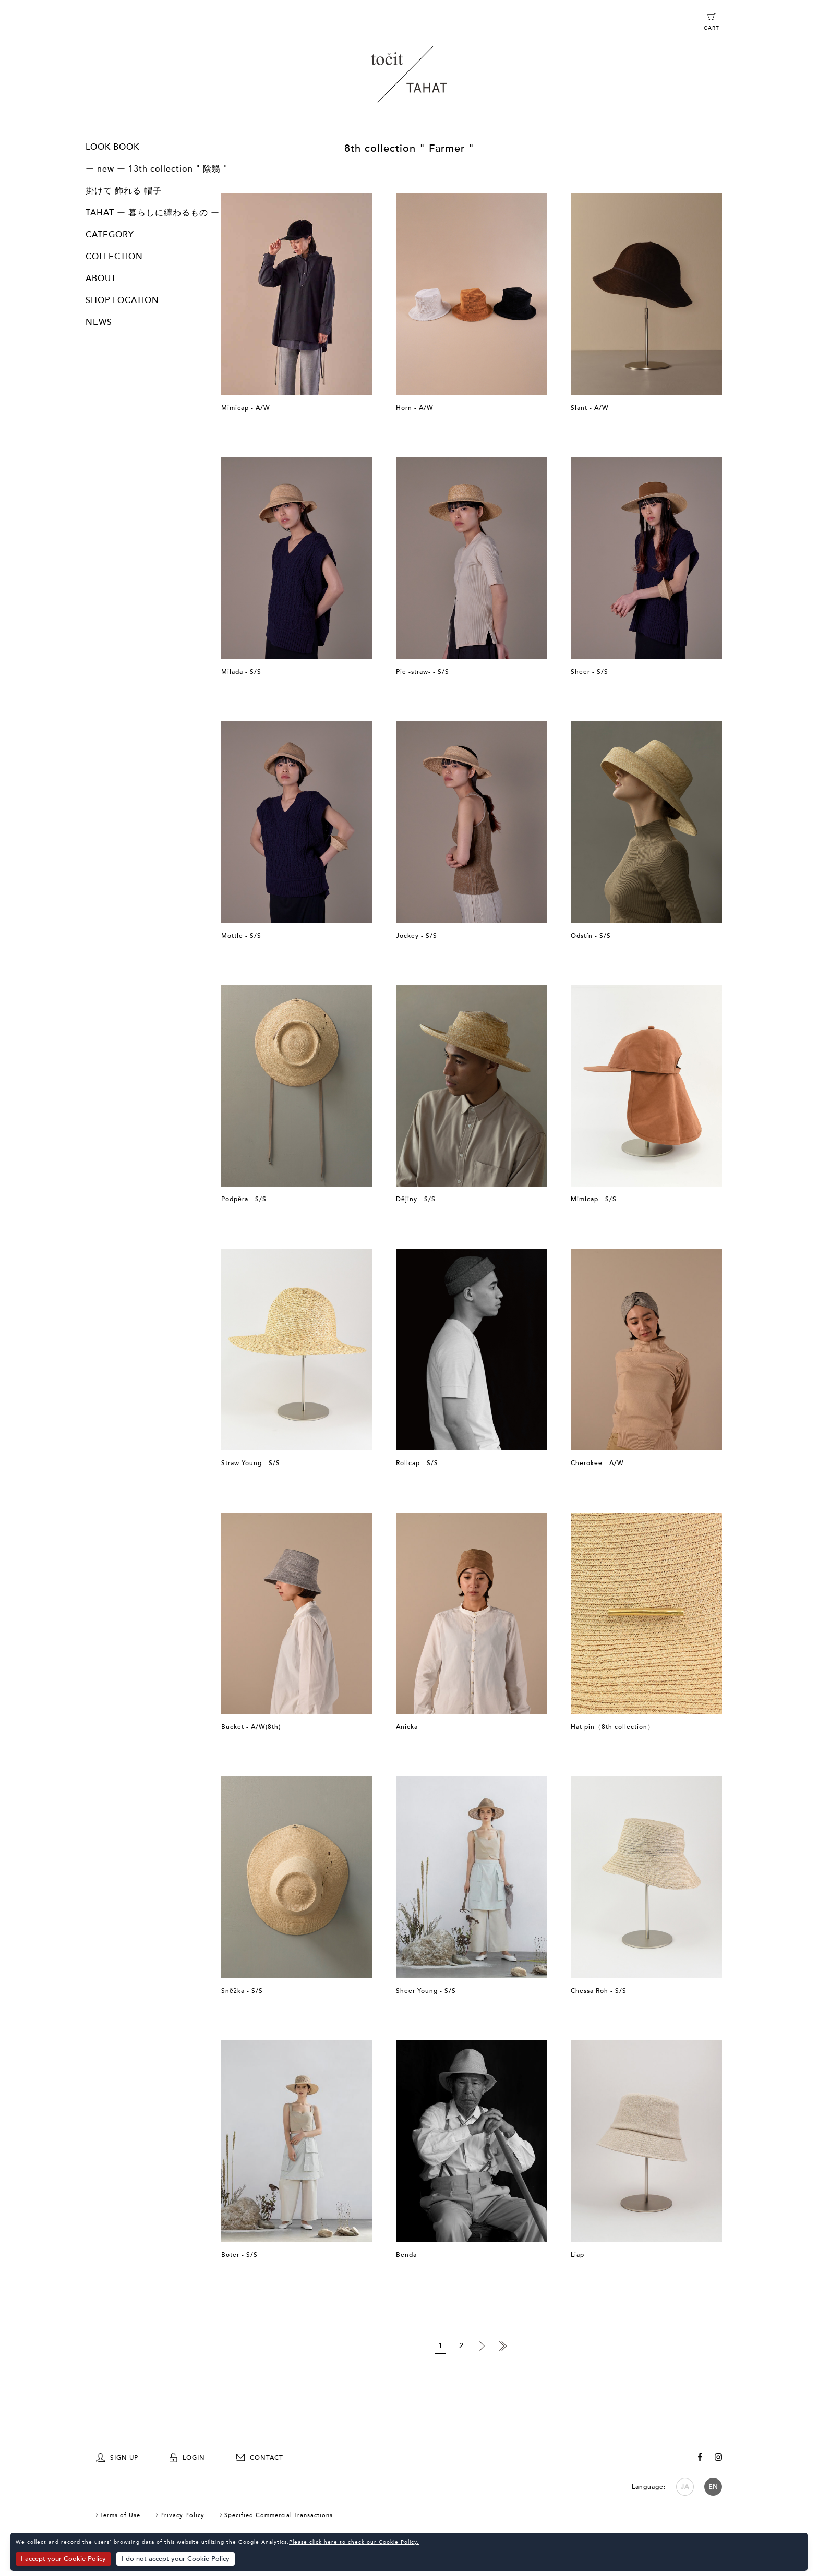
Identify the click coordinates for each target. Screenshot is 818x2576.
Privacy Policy (182, 2515)
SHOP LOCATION (122, 300)
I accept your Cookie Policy (63, 2559)
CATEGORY (110, 234)
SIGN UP (117, 2457)
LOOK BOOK (112, 147)
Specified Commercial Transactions (278, 2515)
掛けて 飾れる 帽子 (124, 191)
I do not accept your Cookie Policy (176, 2559)
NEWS (99, 322)
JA (685, 2486)
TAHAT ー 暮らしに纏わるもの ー (153, 213)
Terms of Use (120, 2515)
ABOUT (101, 278)
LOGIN (187, 2457)
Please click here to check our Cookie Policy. (354, 2542)
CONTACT (259, 2457)
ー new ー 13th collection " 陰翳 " (157, 169)
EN (713, 2486)
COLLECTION (114, 256)
